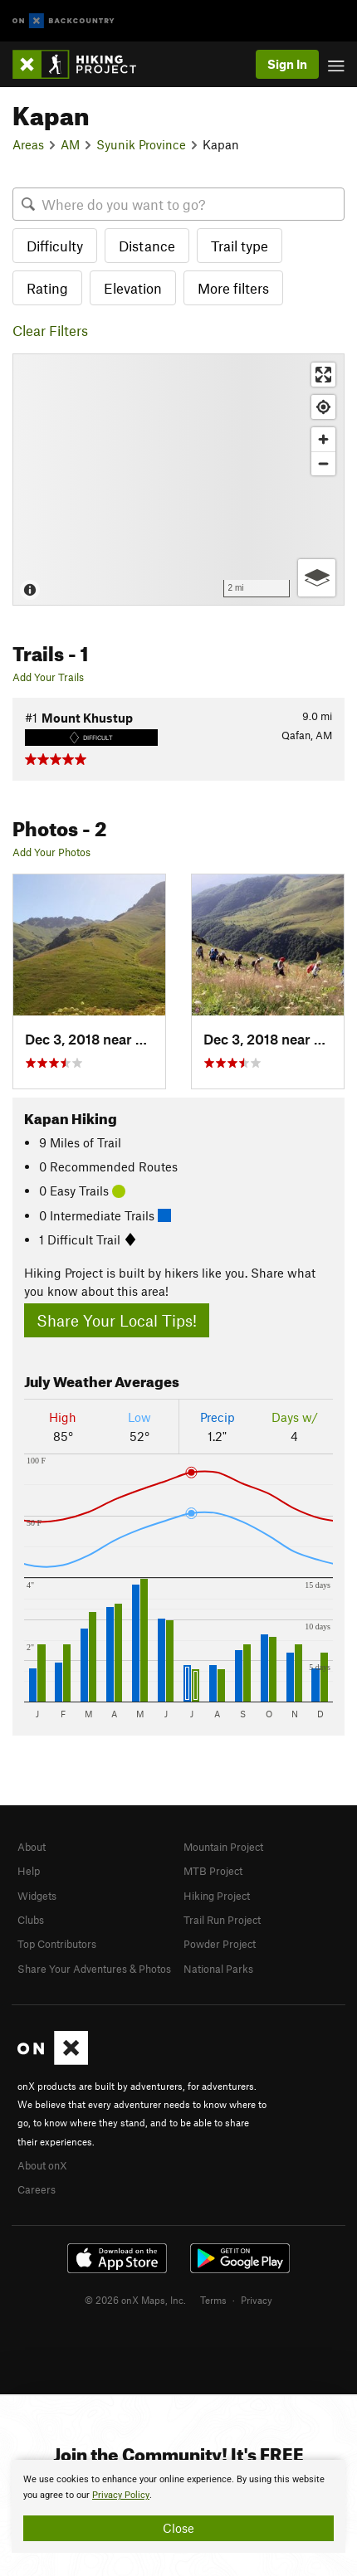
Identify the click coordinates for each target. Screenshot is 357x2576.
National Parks (218, 1968)
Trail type (239, 245)
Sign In (287, 63)
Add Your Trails (48, 677)
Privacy (256, 2300)
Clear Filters (50, 330)
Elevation (133, 288)
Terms (213, 2300)
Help (28, 1870)
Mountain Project (223, 1846)
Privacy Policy (120, 2495)
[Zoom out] (323, 463)
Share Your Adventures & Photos (94, 1968)
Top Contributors (56, 1943)
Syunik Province (141, 144)
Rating (47, 288)
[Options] (316, 578)
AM (70, 144)
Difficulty (55, 245)
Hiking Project (216, 1895)
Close (178, 2527)
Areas (28, 144)
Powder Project (219, 1943)
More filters (233, 288)
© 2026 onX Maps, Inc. (135, 2300)
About (31, 1846)
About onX (42, 2165)
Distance (147, 245)
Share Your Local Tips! (117, 1320)
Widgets (36, 1895)
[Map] (178, 479)
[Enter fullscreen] (323, 375)
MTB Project (212, 1870)
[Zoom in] (323, 439)
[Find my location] (323, 407)
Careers (36, 2189)
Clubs (30, 1919)
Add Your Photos (51, 852)
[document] (178, 2506)
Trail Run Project (222, 1919)
